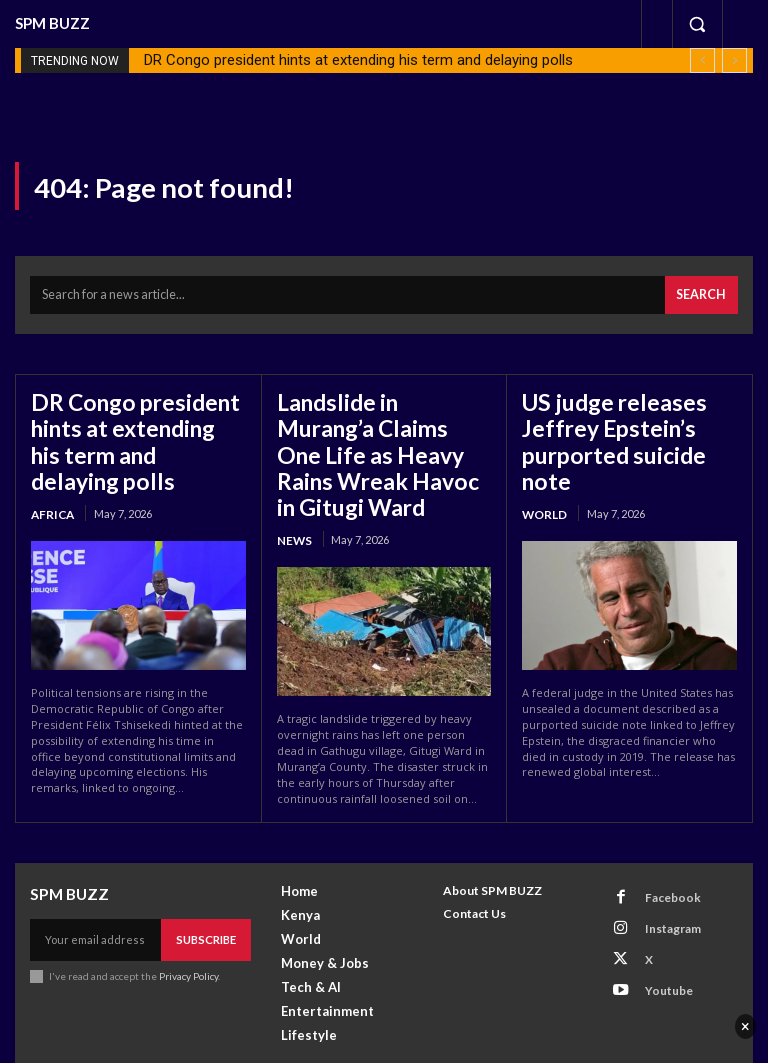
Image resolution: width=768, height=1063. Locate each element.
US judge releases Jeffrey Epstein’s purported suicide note (625, 420)
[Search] (703, 292)
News (293, 496)
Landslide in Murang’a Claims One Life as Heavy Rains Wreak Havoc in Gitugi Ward (375, 431)
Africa (51, 473)
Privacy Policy (188, 928)
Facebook (662, 850)
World (544, 473)
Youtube (659, 928)
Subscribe (207, 892)
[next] (734, 60)
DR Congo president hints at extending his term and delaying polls (358, 60)
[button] (697, 24)
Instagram (663, 876)
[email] (96, 893)
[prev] (702, 60)
